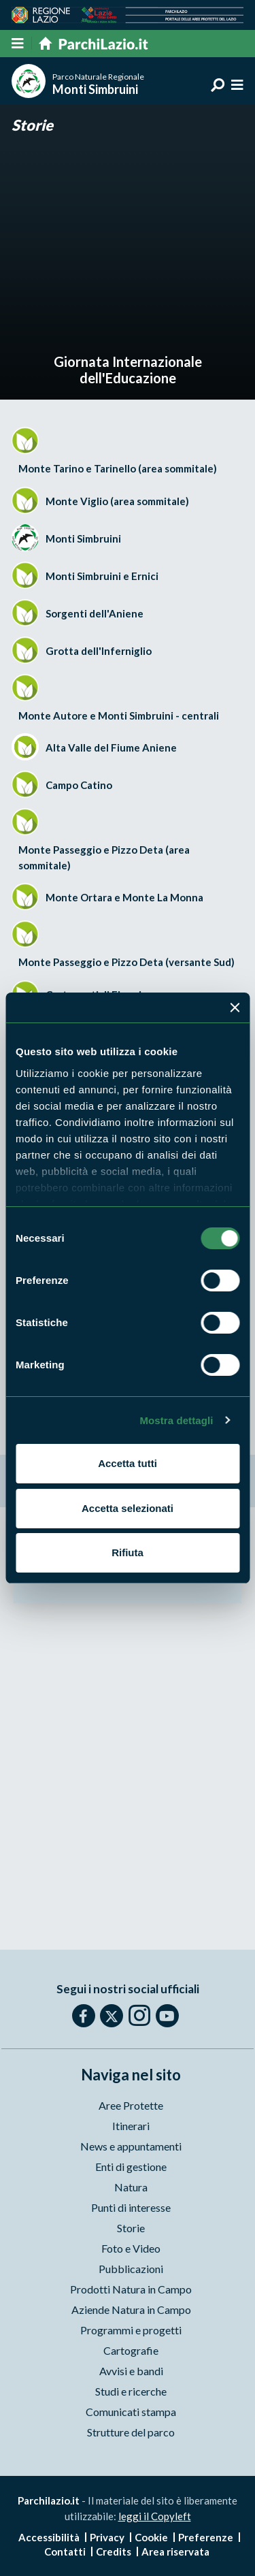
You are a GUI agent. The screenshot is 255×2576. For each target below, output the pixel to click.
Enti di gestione (131, 2166)
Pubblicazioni (131, 2268)
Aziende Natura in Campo (131, 2309)
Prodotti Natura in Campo (131, 2289)
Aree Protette (131, 2105)
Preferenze (205, 2537)
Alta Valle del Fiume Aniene (111, 747)
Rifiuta (127, 1552)
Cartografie (130, 2350)
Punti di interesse (131, 2207)
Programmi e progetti (131, 2329)
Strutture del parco (131, 2432)
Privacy (107, 2537)
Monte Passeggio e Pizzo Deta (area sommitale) (104, 857)
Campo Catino (79, 785)
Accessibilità (49, 2537)
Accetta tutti (127, 1463)
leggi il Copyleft (154, 2516)
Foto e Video (130, 2248)
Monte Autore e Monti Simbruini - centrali (118, 715)
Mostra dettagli (176, 1420)
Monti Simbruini (83, 538)
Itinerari (131, 2125)
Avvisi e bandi (131, 2370)
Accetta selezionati (127, 1508)
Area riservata (175, 2551)
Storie (32, 125)
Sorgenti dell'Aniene (94, 613)
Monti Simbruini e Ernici (102, 576)
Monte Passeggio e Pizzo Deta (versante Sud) (126, 962)
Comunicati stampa (131, 2411)
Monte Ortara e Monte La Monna (124, 897)
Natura (131, 2186)
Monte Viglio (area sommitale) (117, 501)
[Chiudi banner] (234, 1007)
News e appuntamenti (131, 2146)
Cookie (151, 2537)
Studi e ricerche (131, 2391)
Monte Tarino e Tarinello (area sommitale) (117, 468)
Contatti (65, 2551)
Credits (113, 2551)
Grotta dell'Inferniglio (99, 651)
